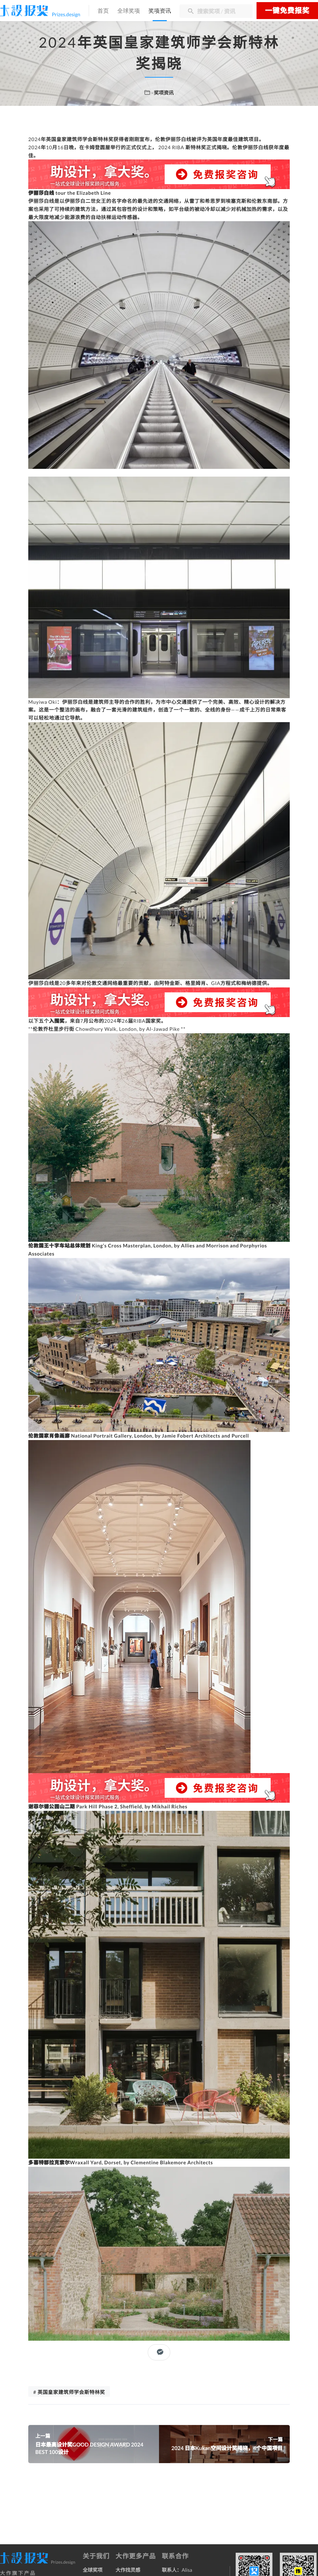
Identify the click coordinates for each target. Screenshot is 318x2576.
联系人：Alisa (177, 2570)
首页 (103, 11)
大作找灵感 (128, 2570)
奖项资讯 (159, 11)
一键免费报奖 (287, 10)
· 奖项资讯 (163, 93)
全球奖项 (128, 11)
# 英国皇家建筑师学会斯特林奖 (69, 2392)
